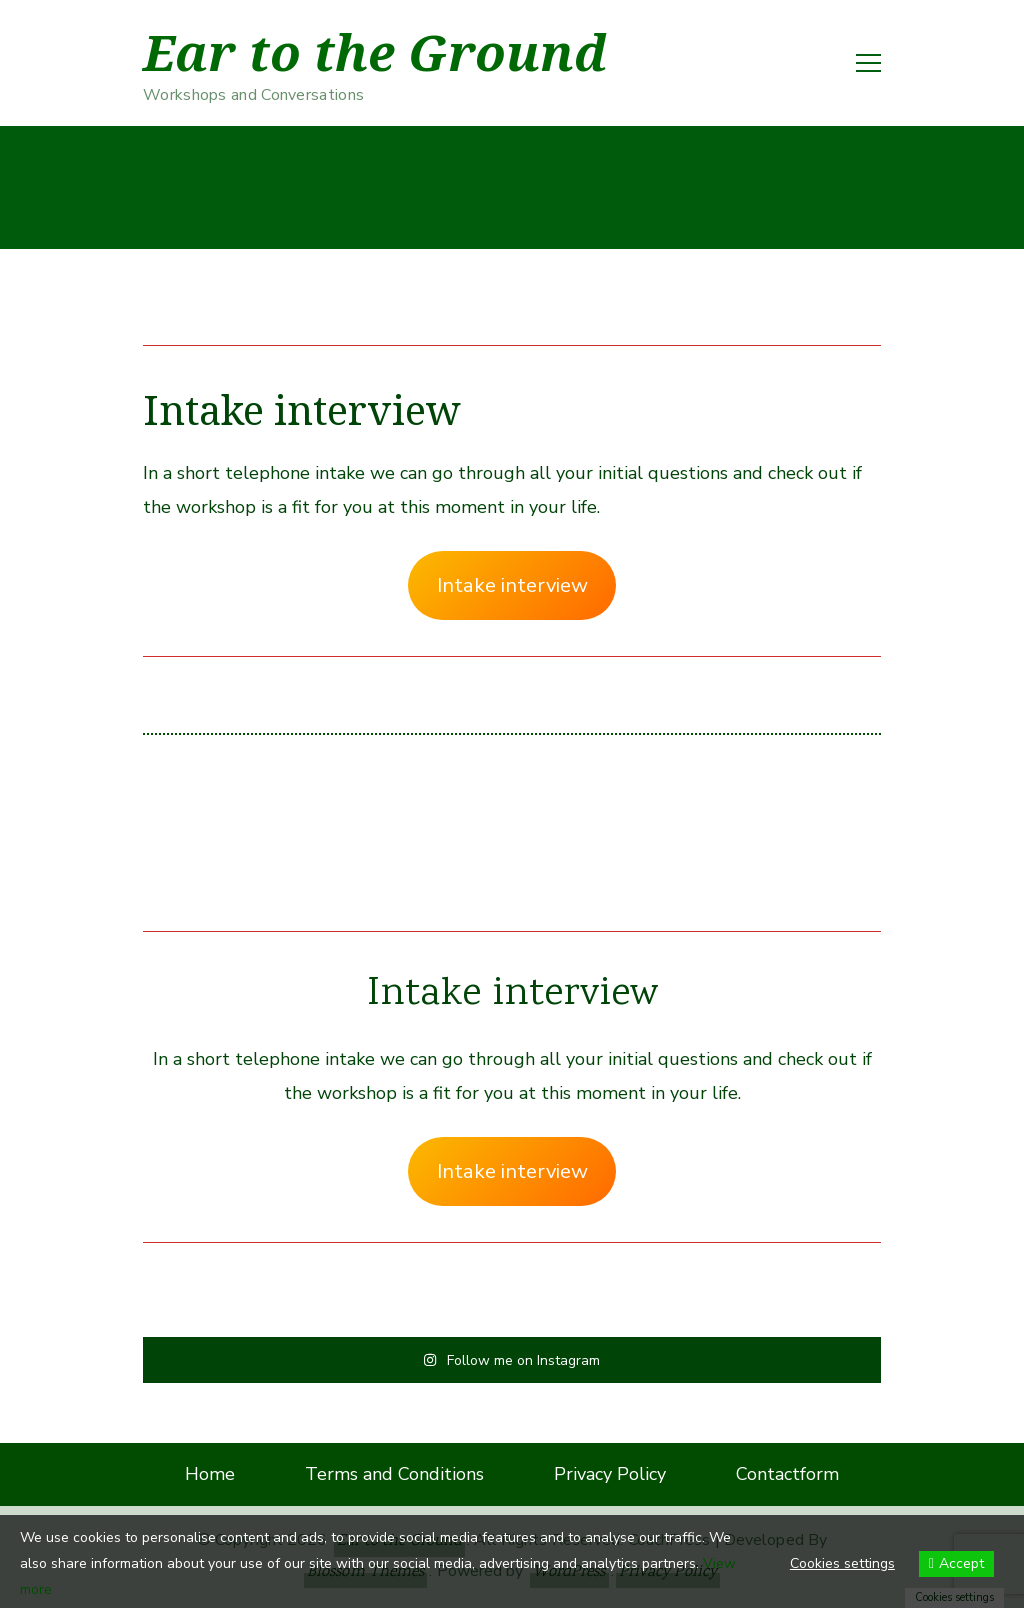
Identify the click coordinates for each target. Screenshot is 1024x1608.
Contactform (787, 1474)
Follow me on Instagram (511, 1359)
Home (210, 1474)
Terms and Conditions (394, 1474)
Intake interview (512, 585)
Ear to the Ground (375, 52)
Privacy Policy (610, 1474)
